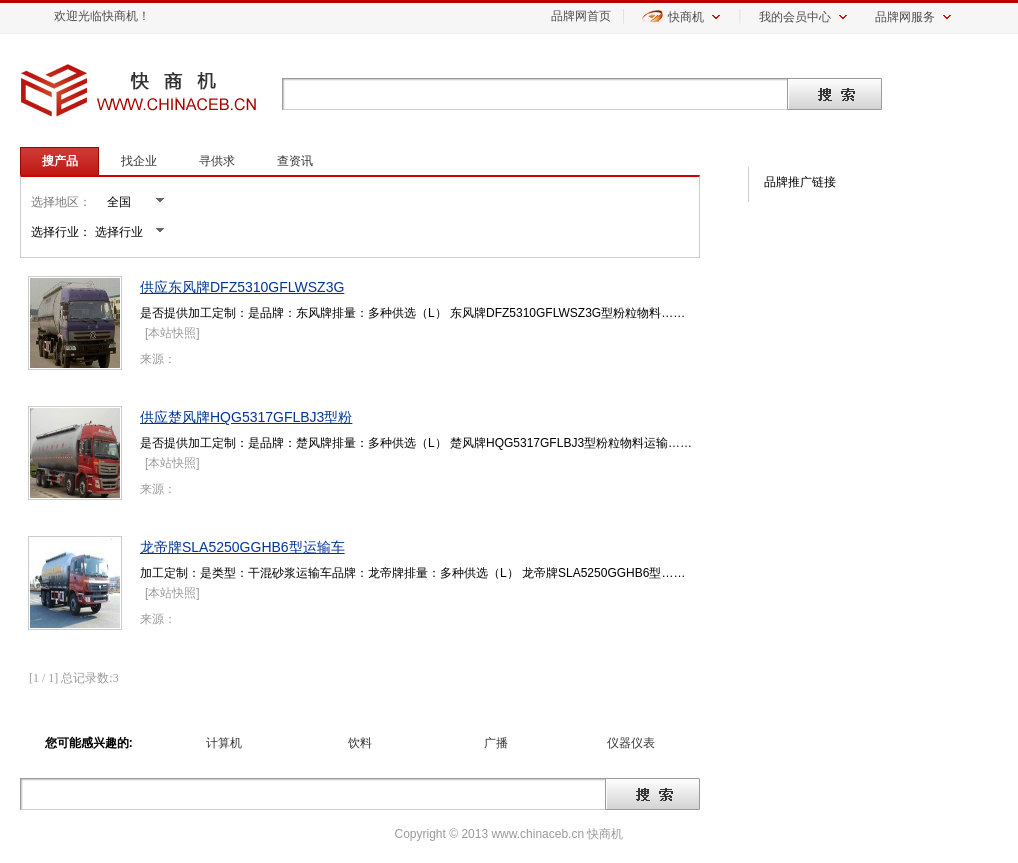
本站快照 (172, 333)
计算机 (224, 743)
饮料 (360, 743)
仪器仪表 (631, 743)
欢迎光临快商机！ (102, 16)
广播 (496, 743)
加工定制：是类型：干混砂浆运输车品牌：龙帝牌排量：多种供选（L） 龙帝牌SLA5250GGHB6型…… (412, 573)
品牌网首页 (581, 16)
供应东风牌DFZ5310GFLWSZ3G (242, 287)
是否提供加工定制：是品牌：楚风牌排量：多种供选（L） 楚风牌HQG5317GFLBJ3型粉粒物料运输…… (416, 443)
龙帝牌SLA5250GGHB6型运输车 (242, 547)
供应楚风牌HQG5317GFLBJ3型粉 (246, 417)
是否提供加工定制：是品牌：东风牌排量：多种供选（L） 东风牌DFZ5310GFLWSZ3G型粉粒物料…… (412, 313)
